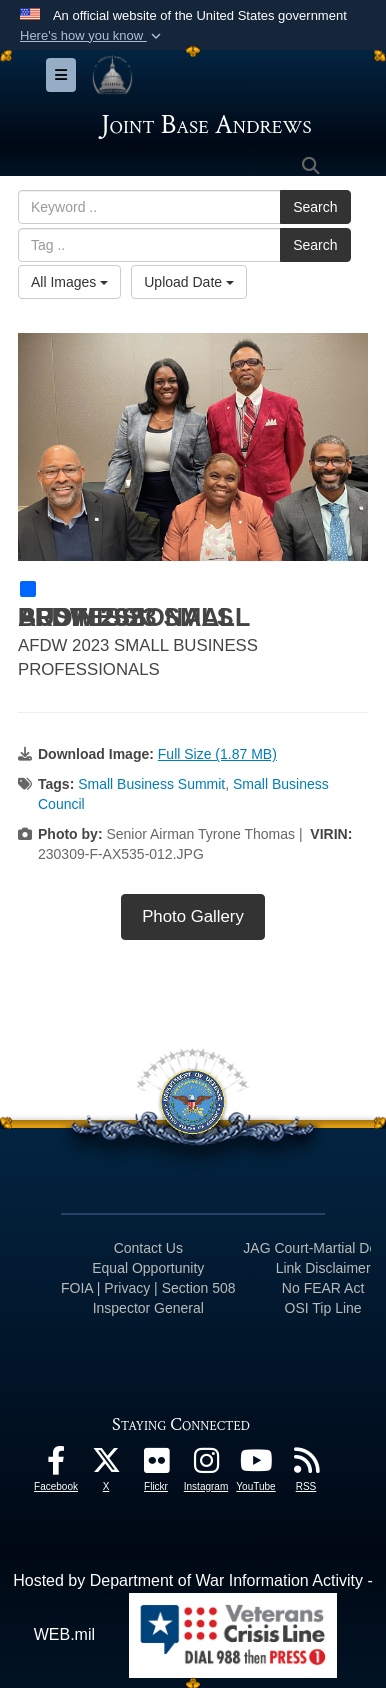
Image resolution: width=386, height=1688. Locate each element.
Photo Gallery (193, 916)
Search (315, 207)
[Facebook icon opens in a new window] (56, 1465)
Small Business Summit (151, 784)
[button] (92, 36)
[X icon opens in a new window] (106, 1465)
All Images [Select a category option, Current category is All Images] (69, 282)
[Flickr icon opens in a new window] (156, 1465)
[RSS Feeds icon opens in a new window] (306, 1465)
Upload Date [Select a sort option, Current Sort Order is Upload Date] (189, 282)
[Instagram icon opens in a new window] (206, 1465)
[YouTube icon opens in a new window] (256, 1465)
